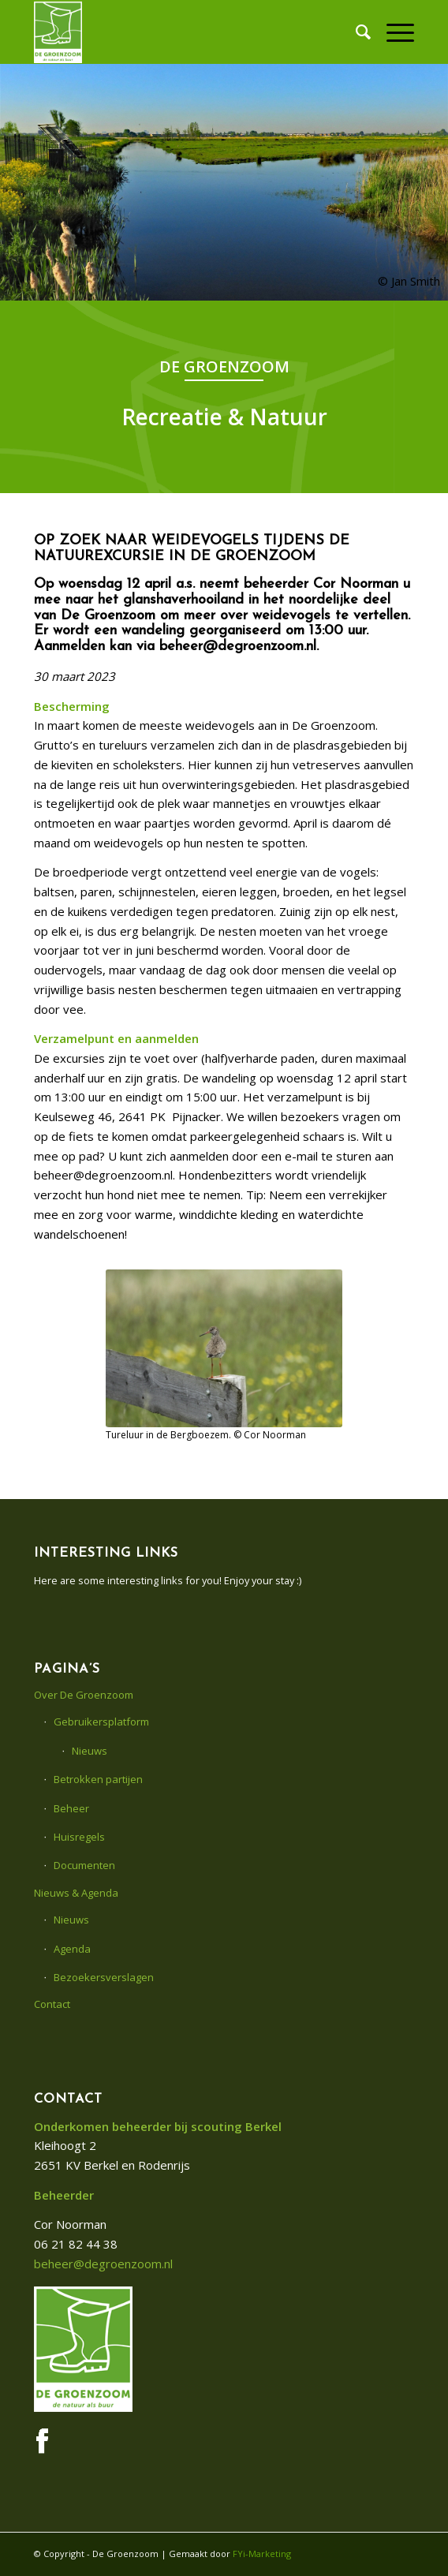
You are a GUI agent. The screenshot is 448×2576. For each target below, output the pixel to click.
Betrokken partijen (98, 1779)
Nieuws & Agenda (76, 1893)
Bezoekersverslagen (104, 1977)
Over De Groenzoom (83, 1695)
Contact (52, 2004)
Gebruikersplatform (101, 1721)
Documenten (84, 1865)
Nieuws (89, 1751)
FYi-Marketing (262, 2553)
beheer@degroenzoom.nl (103, 2263)
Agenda (72, 1949)
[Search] (355, 31)
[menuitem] (355, 31)
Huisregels (79, 1837)
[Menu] (392, 31)
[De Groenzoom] (186, 31)
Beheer (71, 1808)
